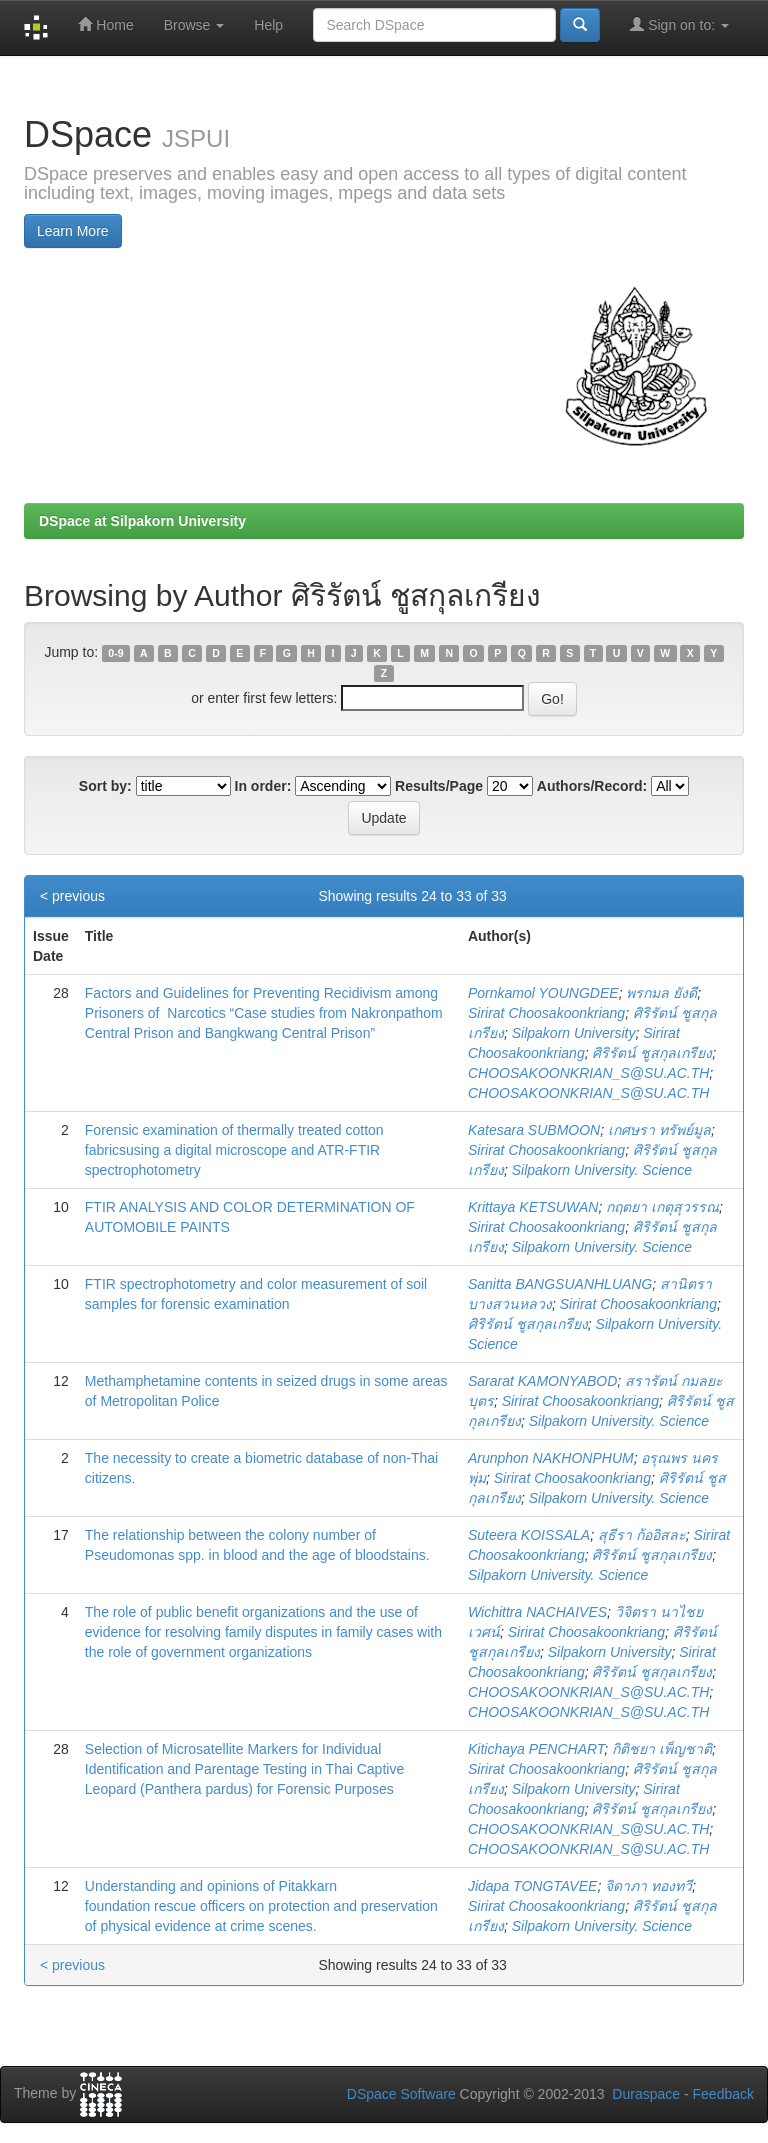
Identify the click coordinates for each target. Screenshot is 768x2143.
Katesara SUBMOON (534, 1130)
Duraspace (646, 2094)
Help (268, 25)
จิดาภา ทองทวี (648, 1886)
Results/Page (439, 786)
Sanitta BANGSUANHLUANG (560, 1284)
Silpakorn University (574, 1033)
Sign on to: (679, 24)
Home (105, 24)
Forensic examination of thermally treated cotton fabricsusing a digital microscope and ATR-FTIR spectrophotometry (234, 1150)
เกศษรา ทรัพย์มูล (659, 1130)
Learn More (73, 231)
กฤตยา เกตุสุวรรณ (662, 1207)
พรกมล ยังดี (661, 993)
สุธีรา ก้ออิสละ (642, 1535)
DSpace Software (401, 2094)
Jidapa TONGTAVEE (532, 1886)
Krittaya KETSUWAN (533, 1207)
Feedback (723, 2094)
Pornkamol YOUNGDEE (543, 993)
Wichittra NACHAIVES (537, 1612)
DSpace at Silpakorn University (142, 521)
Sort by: (105, 786)
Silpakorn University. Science (602, 1170)
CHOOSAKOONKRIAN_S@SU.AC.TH (588, 1073)
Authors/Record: (592, 786)
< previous (72, 896)
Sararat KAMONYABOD (542, 1381)
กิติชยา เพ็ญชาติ (662, 1749)
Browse (194, 25)
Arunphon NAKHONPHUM (551, 1458)
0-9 (115, 653)
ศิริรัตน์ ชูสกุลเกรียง (652, 1053)
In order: (263, 786)
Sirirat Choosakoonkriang (546, 1013)
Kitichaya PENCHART (536, 1749)
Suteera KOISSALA (529, 1535)
